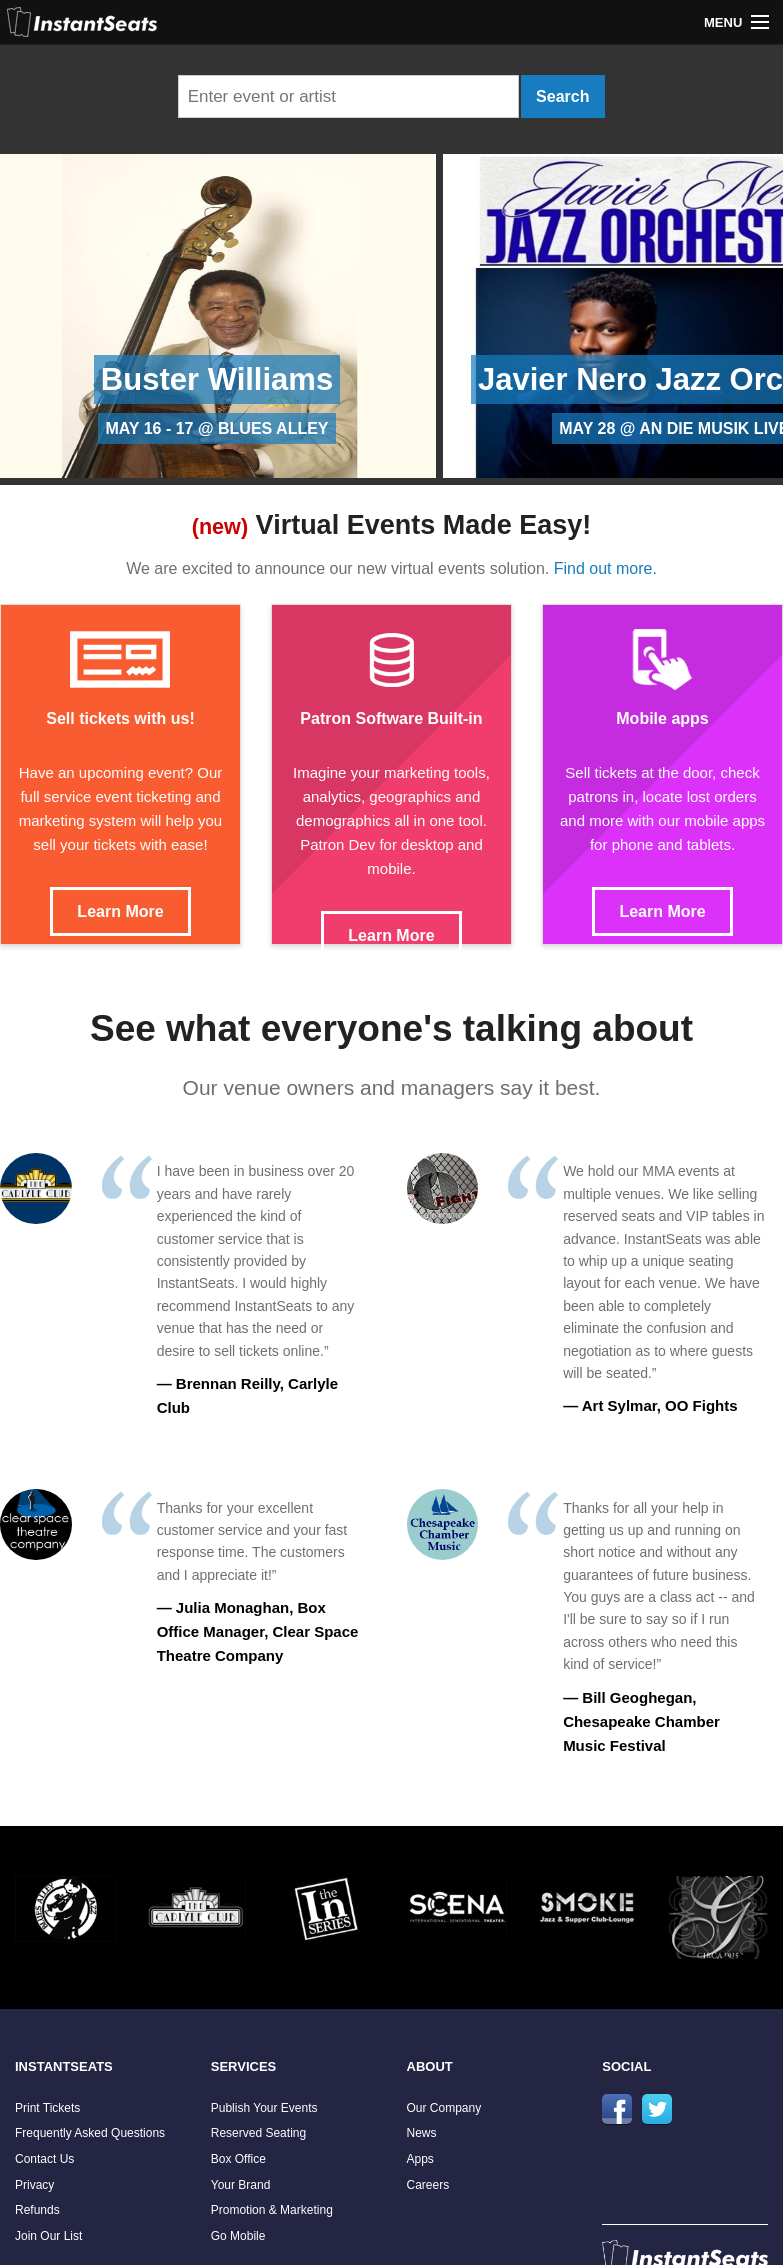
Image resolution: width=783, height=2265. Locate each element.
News (422, 2133)
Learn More (120, 911)
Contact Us (44, 2159)
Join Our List (48, 2236)
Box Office (238, 2159)
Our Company (444, 2108)
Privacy (34, 2185)
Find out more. (605, 568)
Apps (420, 2159)
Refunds (37, 2210)
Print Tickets (47, 2108)
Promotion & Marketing (272, 2210)
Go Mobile (238, 2236)
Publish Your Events (264, 2108)
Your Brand (241, 2185)
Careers (428, 2185)
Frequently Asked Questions (90, 2133)
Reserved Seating (258, 2133)
